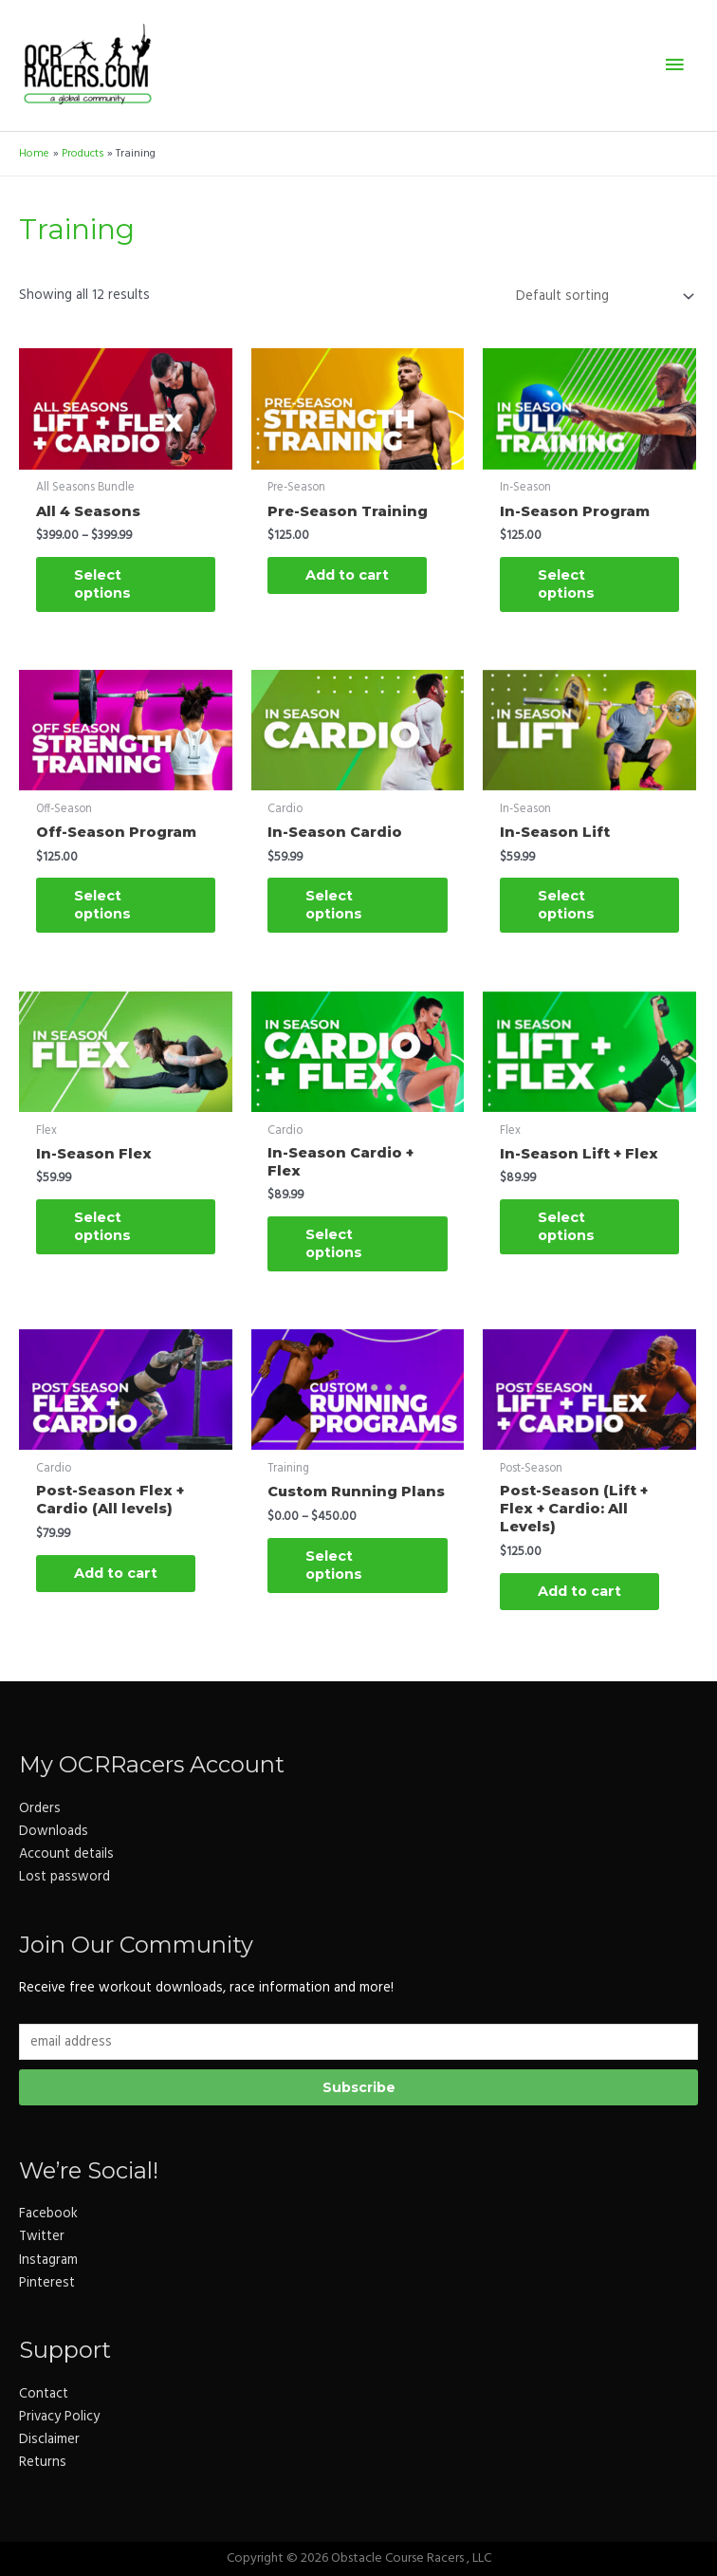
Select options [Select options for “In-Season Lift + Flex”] (566, 1226)
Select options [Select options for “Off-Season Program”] (102, 904)
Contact (43, 2394)
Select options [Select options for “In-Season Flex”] (102, 1226)
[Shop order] (601, 296)
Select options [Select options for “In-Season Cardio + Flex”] (333, 1243)
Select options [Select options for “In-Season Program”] (566, 584)
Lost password (64, 1877)
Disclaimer (49, 2440)
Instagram (48, 2260)
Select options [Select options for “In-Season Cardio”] (333, 904)
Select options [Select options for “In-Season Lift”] (566, 904)
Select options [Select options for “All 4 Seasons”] (102, 584)
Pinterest (47, 2283)
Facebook (48, 2214)
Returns (42, 2463)
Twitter (41, 2237)
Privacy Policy (59, 2417)
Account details (66, 1854)
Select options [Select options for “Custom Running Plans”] (333, 1565)
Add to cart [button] (347, 575)
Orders (40, 1809)
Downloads (53, 1832)
